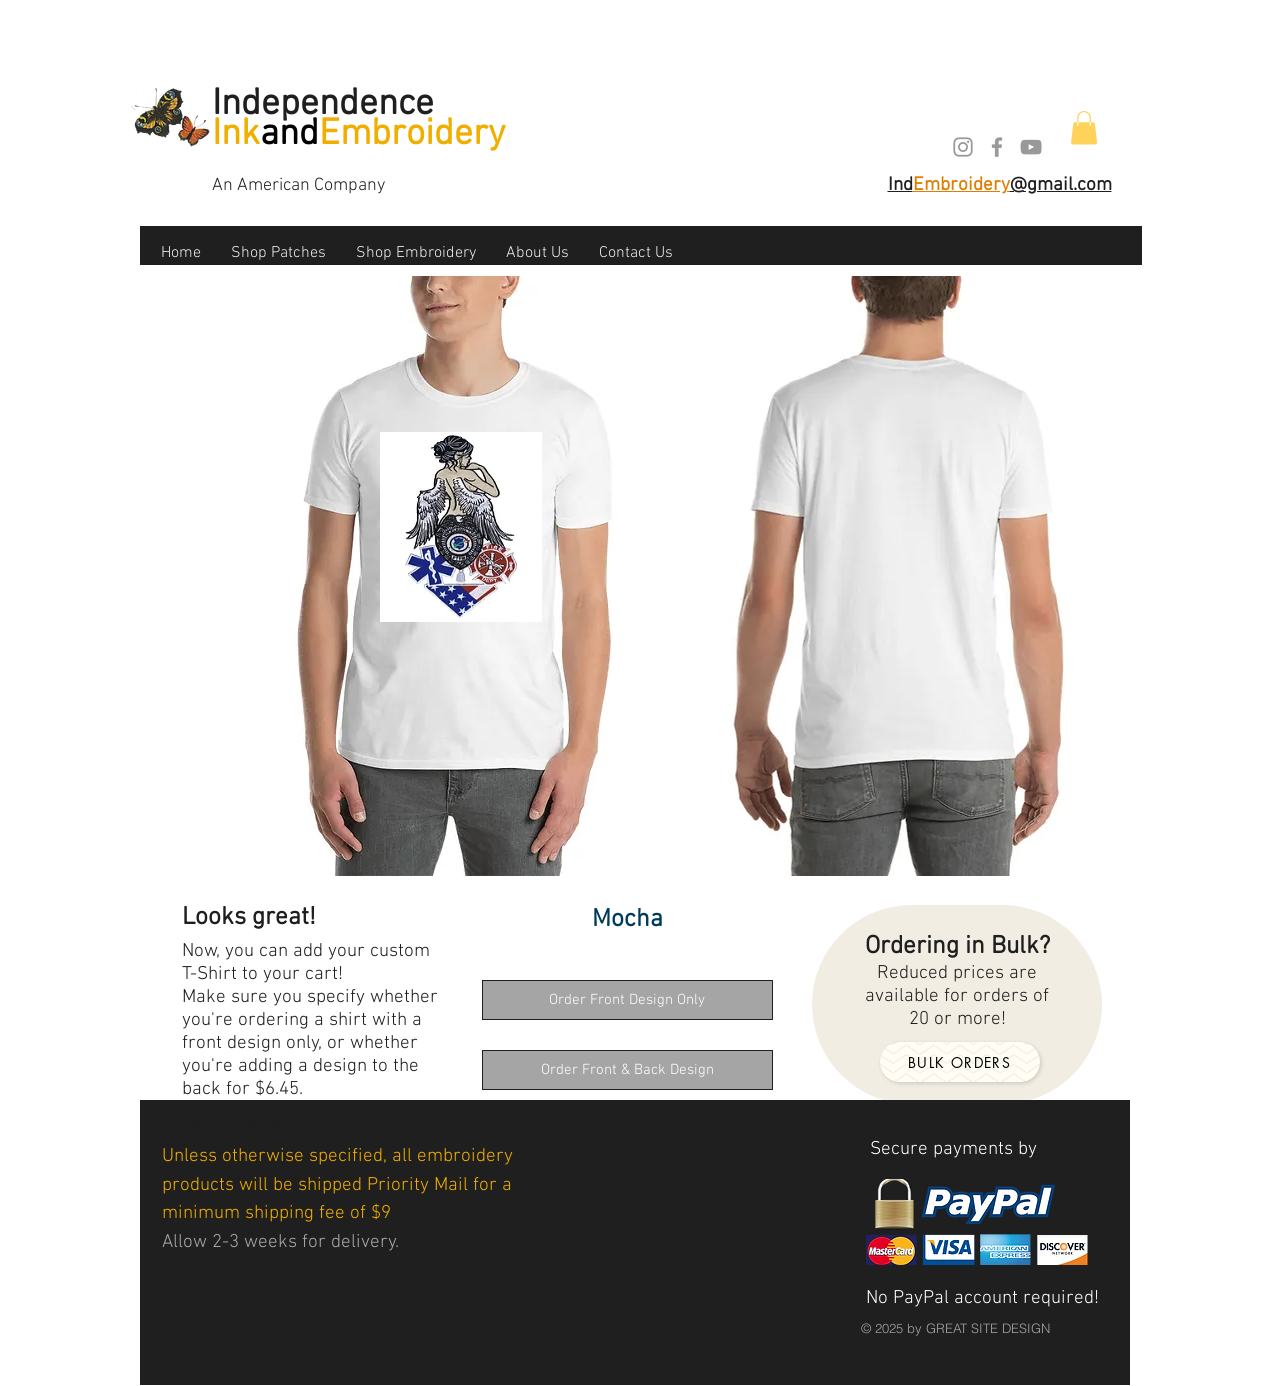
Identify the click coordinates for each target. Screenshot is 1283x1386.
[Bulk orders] (960, 1062)
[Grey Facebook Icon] (997, 147)
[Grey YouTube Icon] (1031, 147)
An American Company (298, 185)
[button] (1084, 127)
